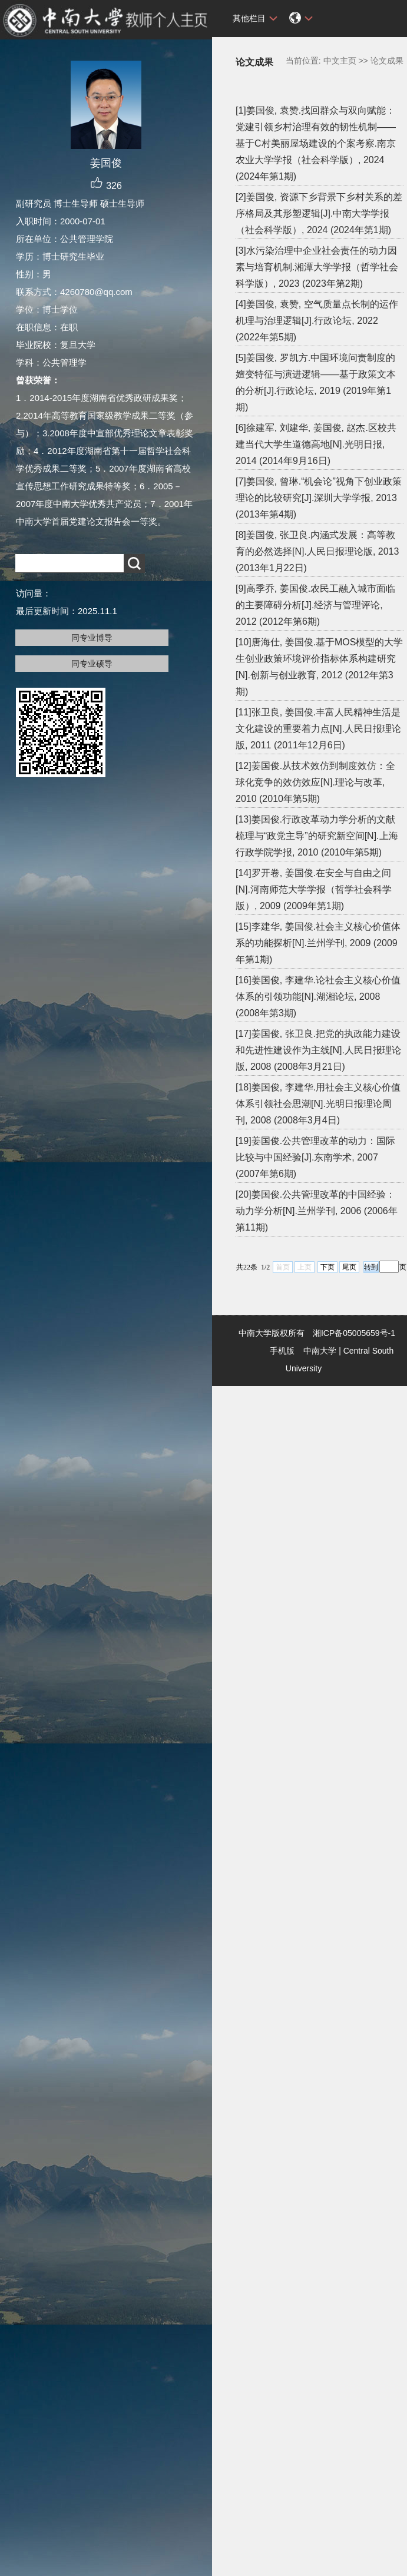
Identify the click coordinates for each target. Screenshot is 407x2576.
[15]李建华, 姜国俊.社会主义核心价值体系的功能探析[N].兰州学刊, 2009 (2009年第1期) (318, 942)
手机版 (282, 1350)
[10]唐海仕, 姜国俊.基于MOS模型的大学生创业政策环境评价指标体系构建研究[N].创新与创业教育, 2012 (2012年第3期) (319, 667)
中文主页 (339, 60)
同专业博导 (91, 637)
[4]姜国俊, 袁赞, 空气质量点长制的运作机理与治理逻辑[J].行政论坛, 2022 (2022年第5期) (317, 320)
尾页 (349, 1267)
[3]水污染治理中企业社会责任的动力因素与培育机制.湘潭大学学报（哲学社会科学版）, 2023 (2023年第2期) (317, 267)
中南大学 (319, 1350)
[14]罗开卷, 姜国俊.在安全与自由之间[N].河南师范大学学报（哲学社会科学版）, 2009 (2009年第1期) (314, 889)
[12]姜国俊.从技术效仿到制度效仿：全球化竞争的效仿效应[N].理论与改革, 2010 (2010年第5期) (315, 782)
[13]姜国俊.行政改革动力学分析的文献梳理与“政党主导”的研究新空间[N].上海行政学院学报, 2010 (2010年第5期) (317, 835)
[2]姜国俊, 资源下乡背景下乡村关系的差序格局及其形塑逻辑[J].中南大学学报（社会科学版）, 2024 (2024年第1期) (319, 213)
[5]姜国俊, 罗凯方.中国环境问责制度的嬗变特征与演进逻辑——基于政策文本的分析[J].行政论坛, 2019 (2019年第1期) (316, 382)
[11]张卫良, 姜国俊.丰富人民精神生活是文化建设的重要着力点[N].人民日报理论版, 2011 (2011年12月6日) (318, 728)
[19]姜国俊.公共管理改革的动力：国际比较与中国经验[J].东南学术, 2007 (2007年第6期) (315, 1157)
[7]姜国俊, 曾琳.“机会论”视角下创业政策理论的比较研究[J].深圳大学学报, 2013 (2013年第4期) (319, 497)
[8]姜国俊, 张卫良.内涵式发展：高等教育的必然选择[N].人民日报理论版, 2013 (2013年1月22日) (317, 551)
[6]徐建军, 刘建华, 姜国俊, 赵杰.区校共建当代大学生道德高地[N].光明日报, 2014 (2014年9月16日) (316, 444)
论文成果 (386, 60)
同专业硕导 (91, 663)
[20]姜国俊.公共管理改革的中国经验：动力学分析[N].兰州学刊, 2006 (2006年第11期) (317, 1210)
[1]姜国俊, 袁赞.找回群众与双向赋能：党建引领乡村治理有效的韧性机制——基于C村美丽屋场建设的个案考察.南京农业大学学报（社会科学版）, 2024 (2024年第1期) (316, 143)
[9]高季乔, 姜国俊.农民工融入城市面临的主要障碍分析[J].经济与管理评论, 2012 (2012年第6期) (315, 605)
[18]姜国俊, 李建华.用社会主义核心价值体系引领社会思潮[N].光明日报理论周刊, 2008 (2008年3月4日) (318, 1103)
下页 (327, 1267)
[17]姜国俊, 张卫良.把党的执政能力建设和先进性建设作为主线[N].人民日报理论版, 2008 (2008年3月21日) (318, 1050)
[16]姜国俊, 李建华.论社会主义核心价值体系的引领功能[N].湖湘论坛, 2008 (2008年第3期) (318, 996)
